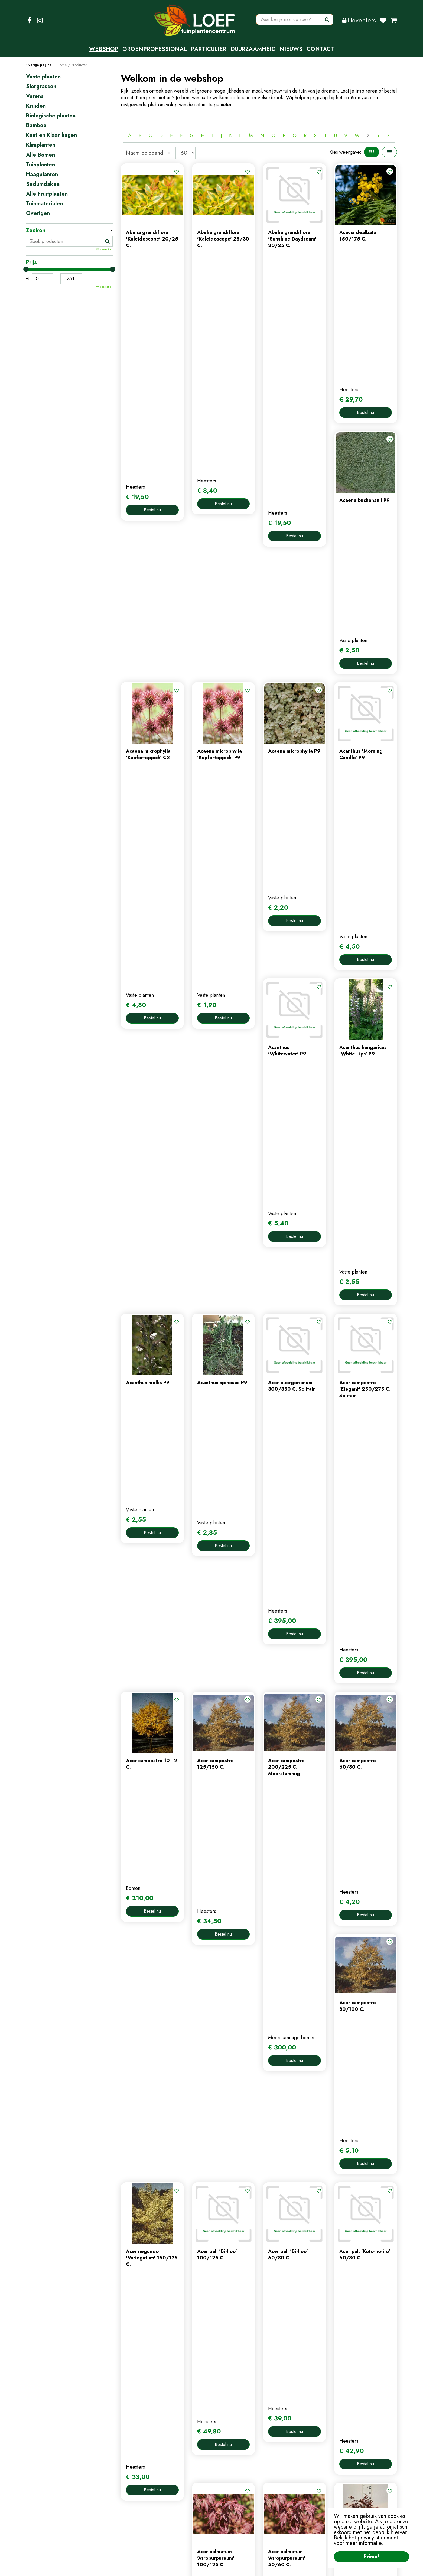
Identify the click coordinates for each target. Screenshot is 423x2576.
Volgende (307, 2102)
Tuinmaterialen (44, 204)
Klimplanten (40, 145)
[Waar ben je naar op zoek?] (294, 20)
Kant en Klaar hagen (51, 135)
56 (293, 2102)
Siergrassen (41, 86)
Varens (35, 96)
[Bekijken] (394, 20)
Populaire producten (258, 2119)
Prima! (371, 2557)
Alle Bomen (40, 155)
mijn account (229, 2481)
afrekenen (226, 2508)
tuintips (128, 2517)
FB (29, 20)
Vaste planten (43, 77)
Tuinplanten (40, 165)
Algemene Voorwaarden (256, 2568)
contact (128, 2499)
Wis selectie (103, 249)
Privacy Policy (214, 2568)
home (127, 2481)
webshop (130, 2490)
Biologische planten (51, 116)
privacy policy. (325, 2506)
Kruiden (36, 106)
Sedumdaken (43, 184)
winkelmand (228, 2499)
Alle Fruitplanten (47, 194)
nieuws (128, 2508)
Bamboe (36, 125)
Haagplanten (42, 174)
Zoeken (35, 230)
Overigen (38, 213)
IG (40, 20)
